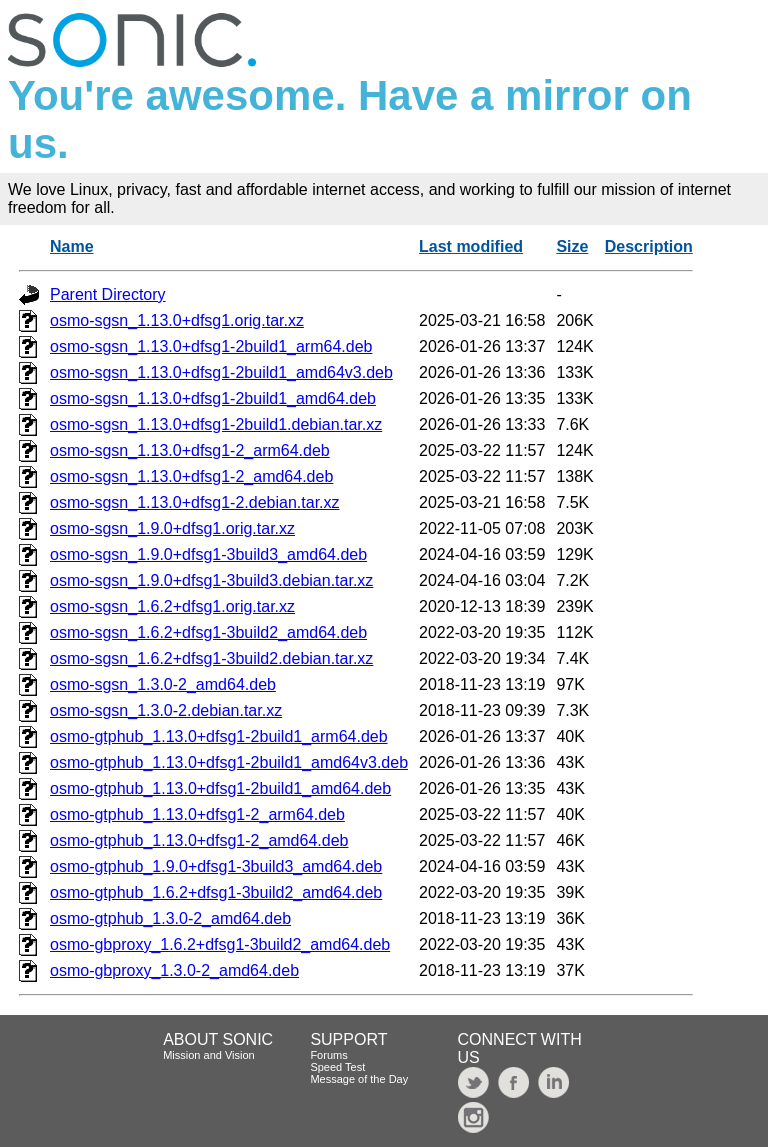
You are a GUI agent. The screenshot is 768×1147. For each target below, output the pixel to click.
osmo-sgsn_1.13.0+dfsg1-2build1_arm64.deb (211, 346)
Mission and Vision (209, 1055)
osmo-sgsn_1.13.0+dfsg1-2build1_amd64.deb (213, 398)
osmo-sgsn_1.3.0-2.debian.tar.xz (166, 710)
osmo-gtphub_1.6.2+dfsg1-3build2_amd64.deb (216, 892)
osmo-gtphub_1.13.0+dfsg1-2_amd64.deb (199, 840)
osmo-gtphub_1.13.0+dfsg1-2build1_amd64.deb (220, 788)
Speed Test (337, 1067)
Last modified (471, 246)
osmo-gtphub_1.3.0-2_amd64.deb (170, 918)
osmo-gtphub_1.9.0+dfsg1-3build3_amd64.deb (216, 866)
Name (72, 246)
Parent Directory (108, 294)
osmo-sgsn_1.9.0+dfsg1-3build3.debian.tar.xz (211, 580)
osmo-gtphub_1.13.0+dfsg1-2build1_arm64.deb (219, 736)
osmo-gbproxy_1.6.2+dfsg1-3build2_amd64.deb (220, 944)
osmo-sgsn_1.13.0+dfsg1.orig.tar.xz (177, 320)
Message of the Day (359, 1079)
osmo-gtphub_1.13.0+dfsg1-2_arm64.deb (197, 814)
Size (572, 246)
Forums (328, 1055)
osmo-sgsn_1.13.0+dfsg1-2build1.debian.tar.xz (216, 424)
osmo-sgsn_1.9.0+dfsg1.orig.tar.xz (172, 528)
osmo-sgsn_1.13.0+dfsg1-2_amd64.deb (191, 476)
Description (649, 246)
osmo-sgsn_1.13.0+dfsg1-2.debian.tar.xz (195, 502)
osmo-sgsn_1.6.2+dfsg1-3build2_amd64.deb (208, 632)
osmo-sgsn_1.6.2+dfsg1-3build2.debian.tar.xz (211, 658)
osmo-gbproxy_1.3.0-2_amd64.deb (174, 970)
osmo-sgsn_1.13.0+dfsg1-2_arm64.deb (190, 450)
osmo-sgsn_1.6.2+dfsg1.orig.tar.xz (172, 606)
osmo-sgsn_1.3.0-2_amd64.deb (163, 684)
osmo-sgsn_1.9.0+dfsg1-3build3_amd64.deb (208, 554)
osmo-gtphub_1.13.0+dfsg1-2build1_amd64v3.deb (229, 762)
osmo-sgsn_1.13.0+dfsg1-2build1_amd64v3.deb (221, 372)
